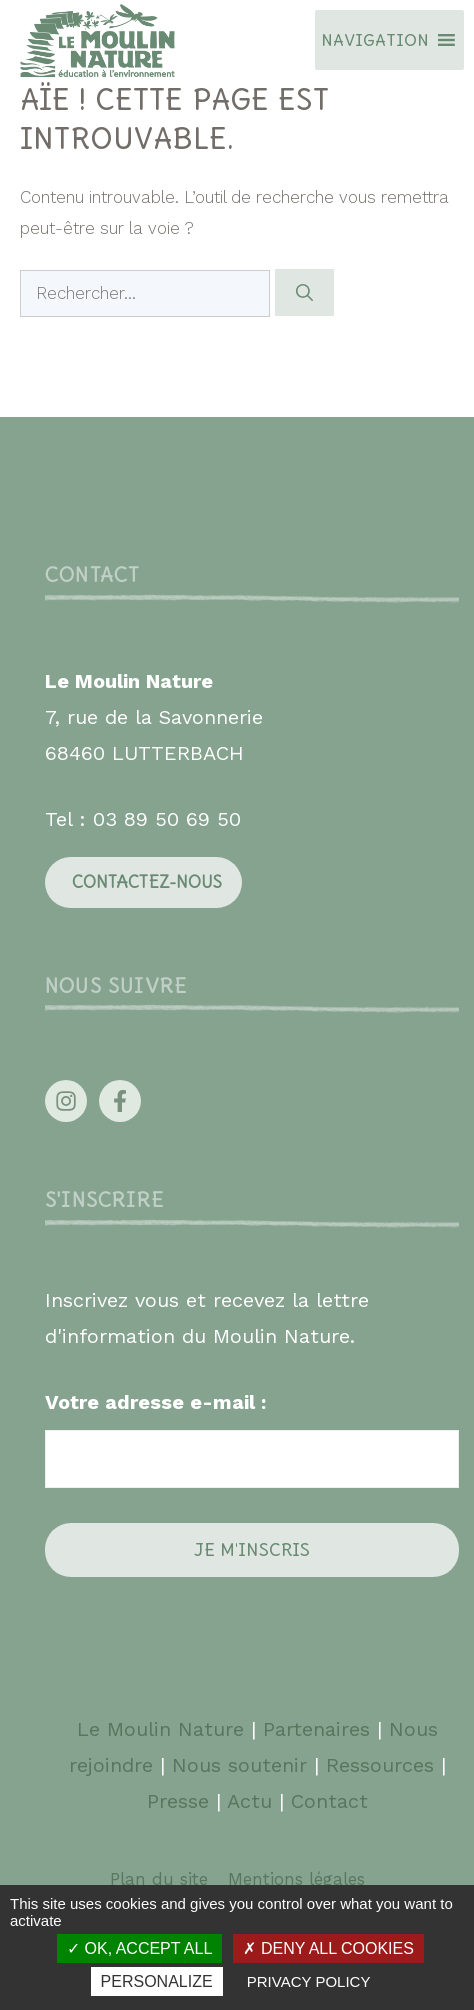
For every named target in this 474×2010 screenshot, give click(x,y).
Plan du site (159, 1879)
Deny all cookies (328, 1948)
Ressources (380, 1765)
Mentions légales (296, 1879)
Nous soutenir (239, 1765)
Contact (329, 1801)
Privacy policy (309, 1981)
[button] (375, 40)
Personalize (157, 1981)
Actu (249, 1801)
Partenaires (320, 1729)
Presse (178, 1801)
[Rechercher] (304, 293)
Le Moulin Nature (160, 1729)
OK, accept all (139, 1948)
